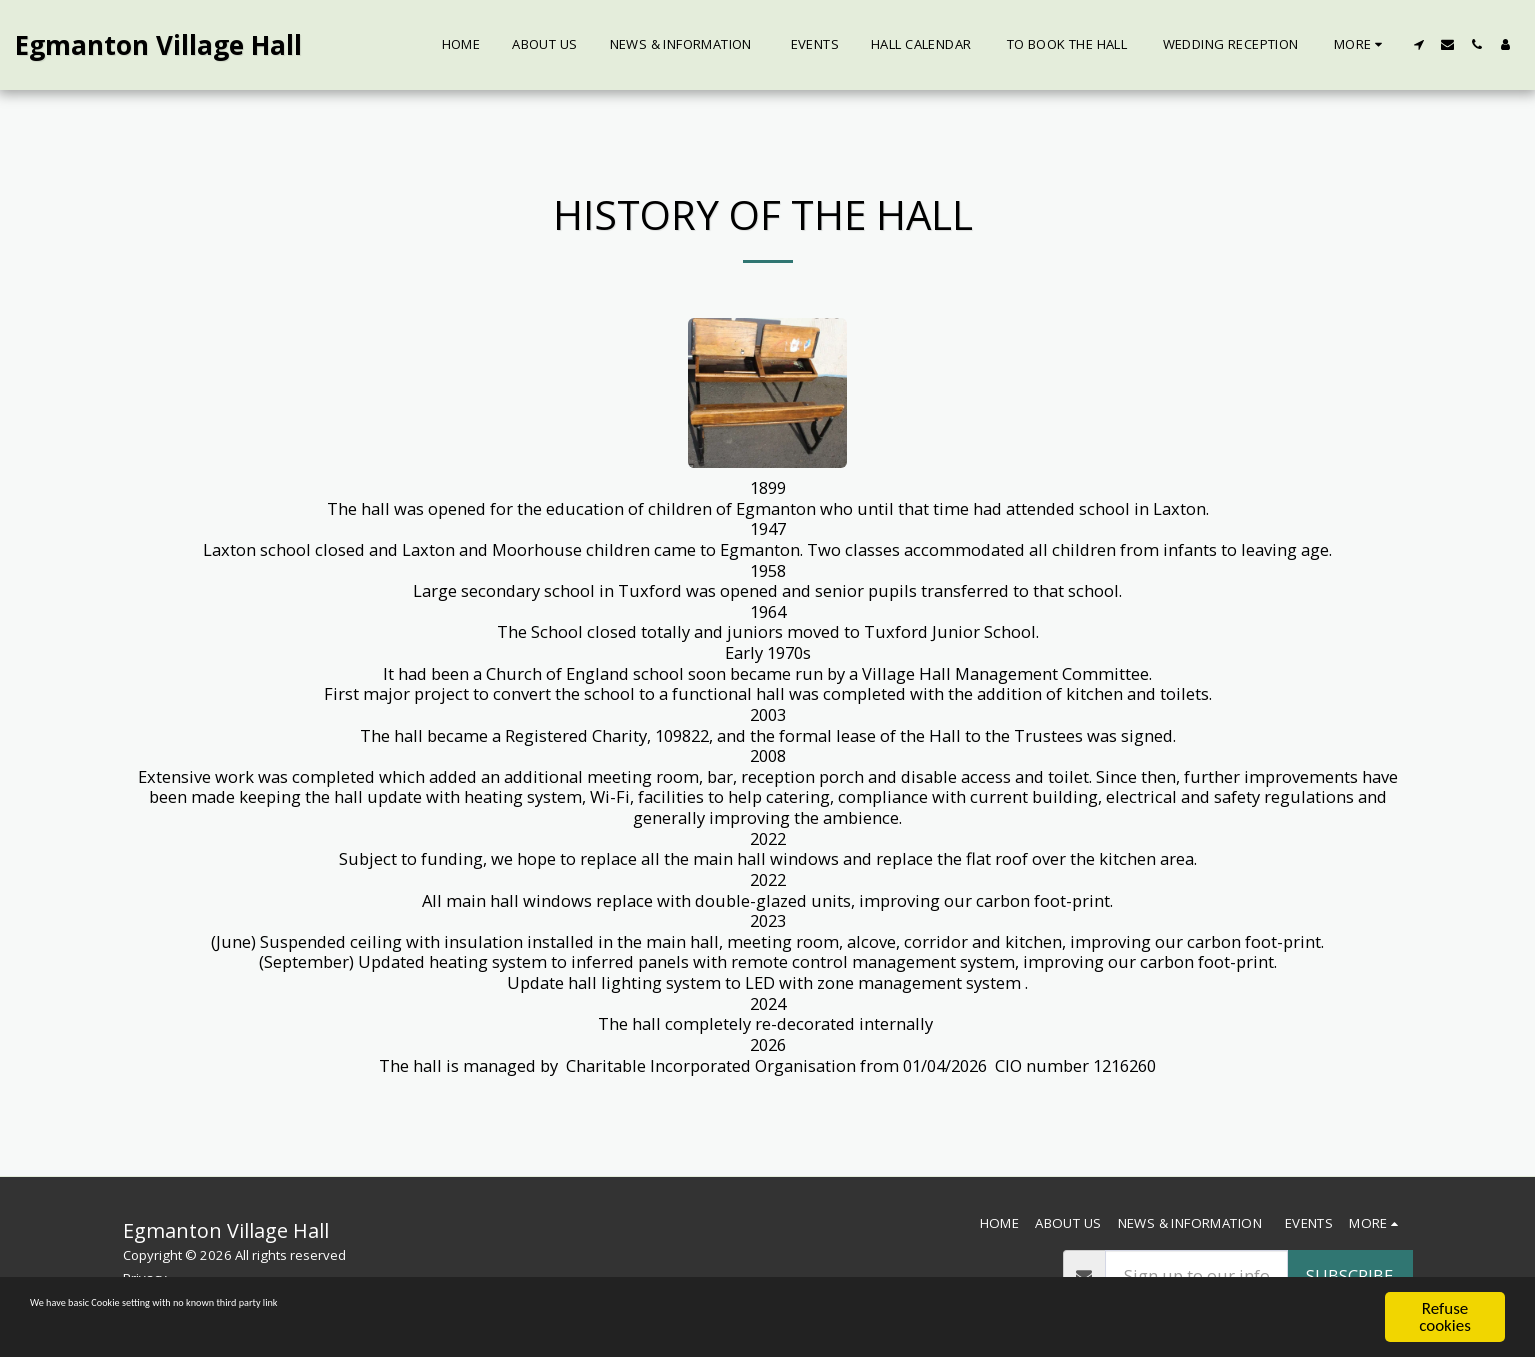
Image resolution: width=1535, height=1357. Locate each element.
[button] (1418, 44)
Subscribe (1349, 1275)
